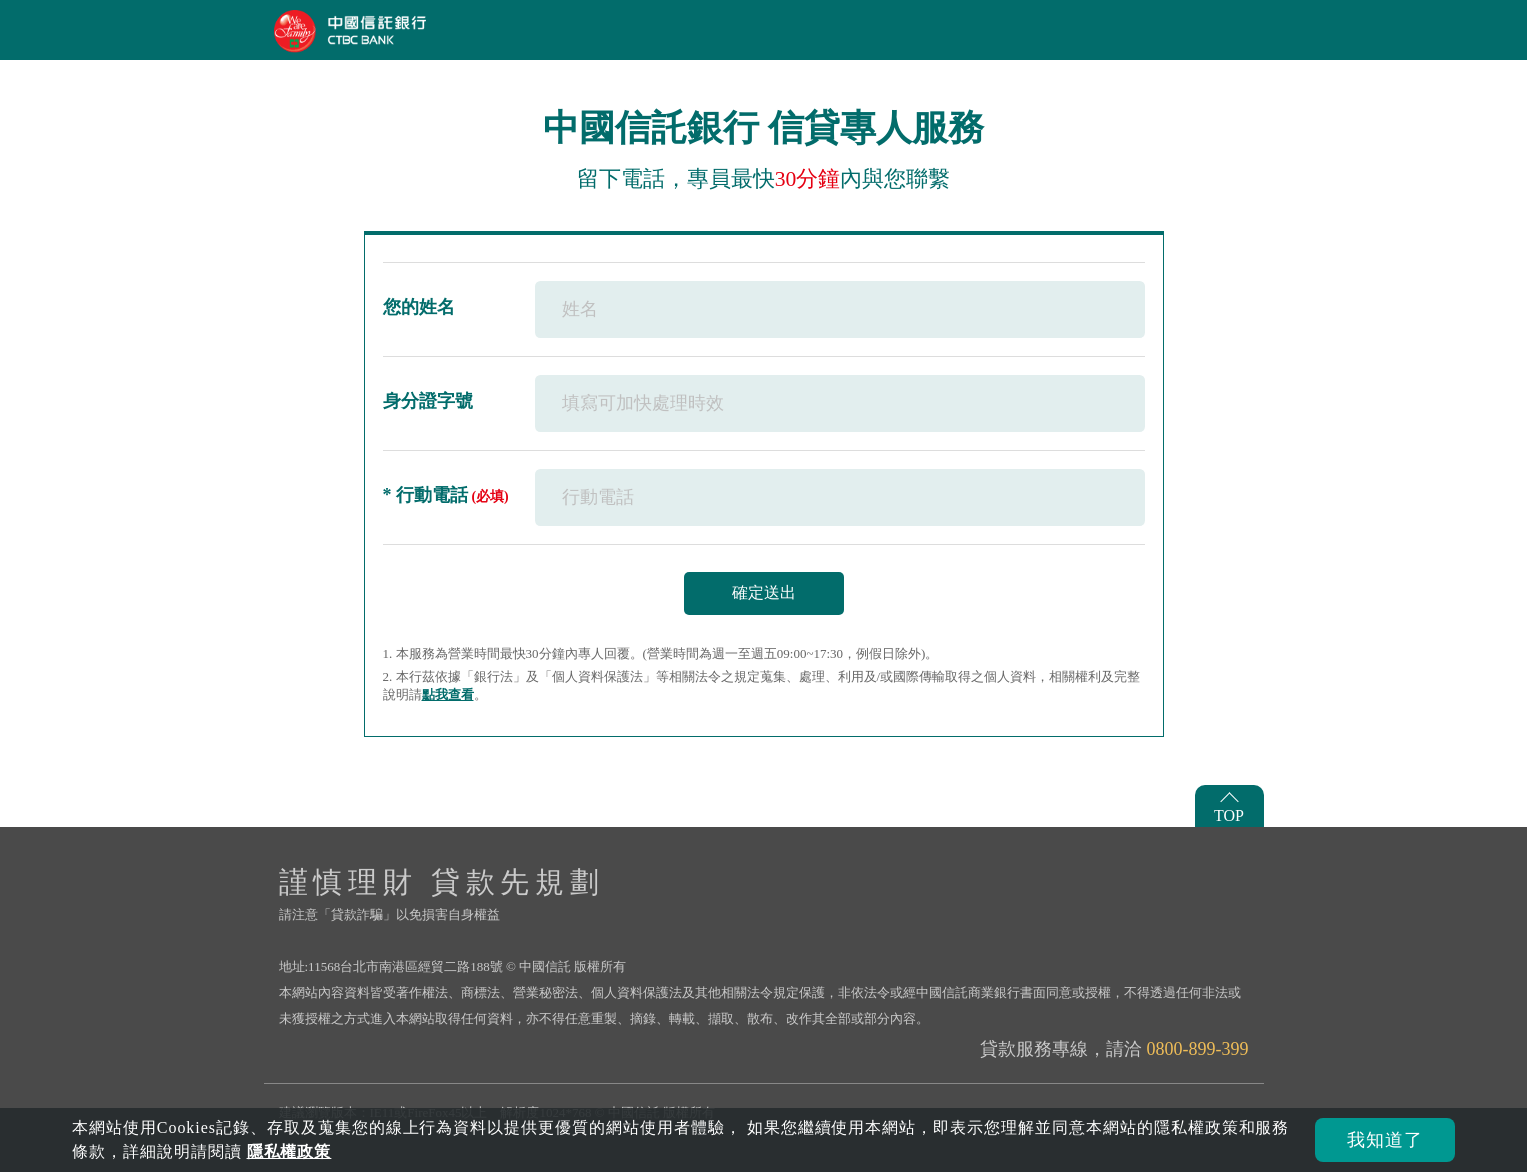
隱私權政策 (289, 1151)
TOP (1229, 815)
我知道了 (1385, 1140)
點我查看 (448, 694)
